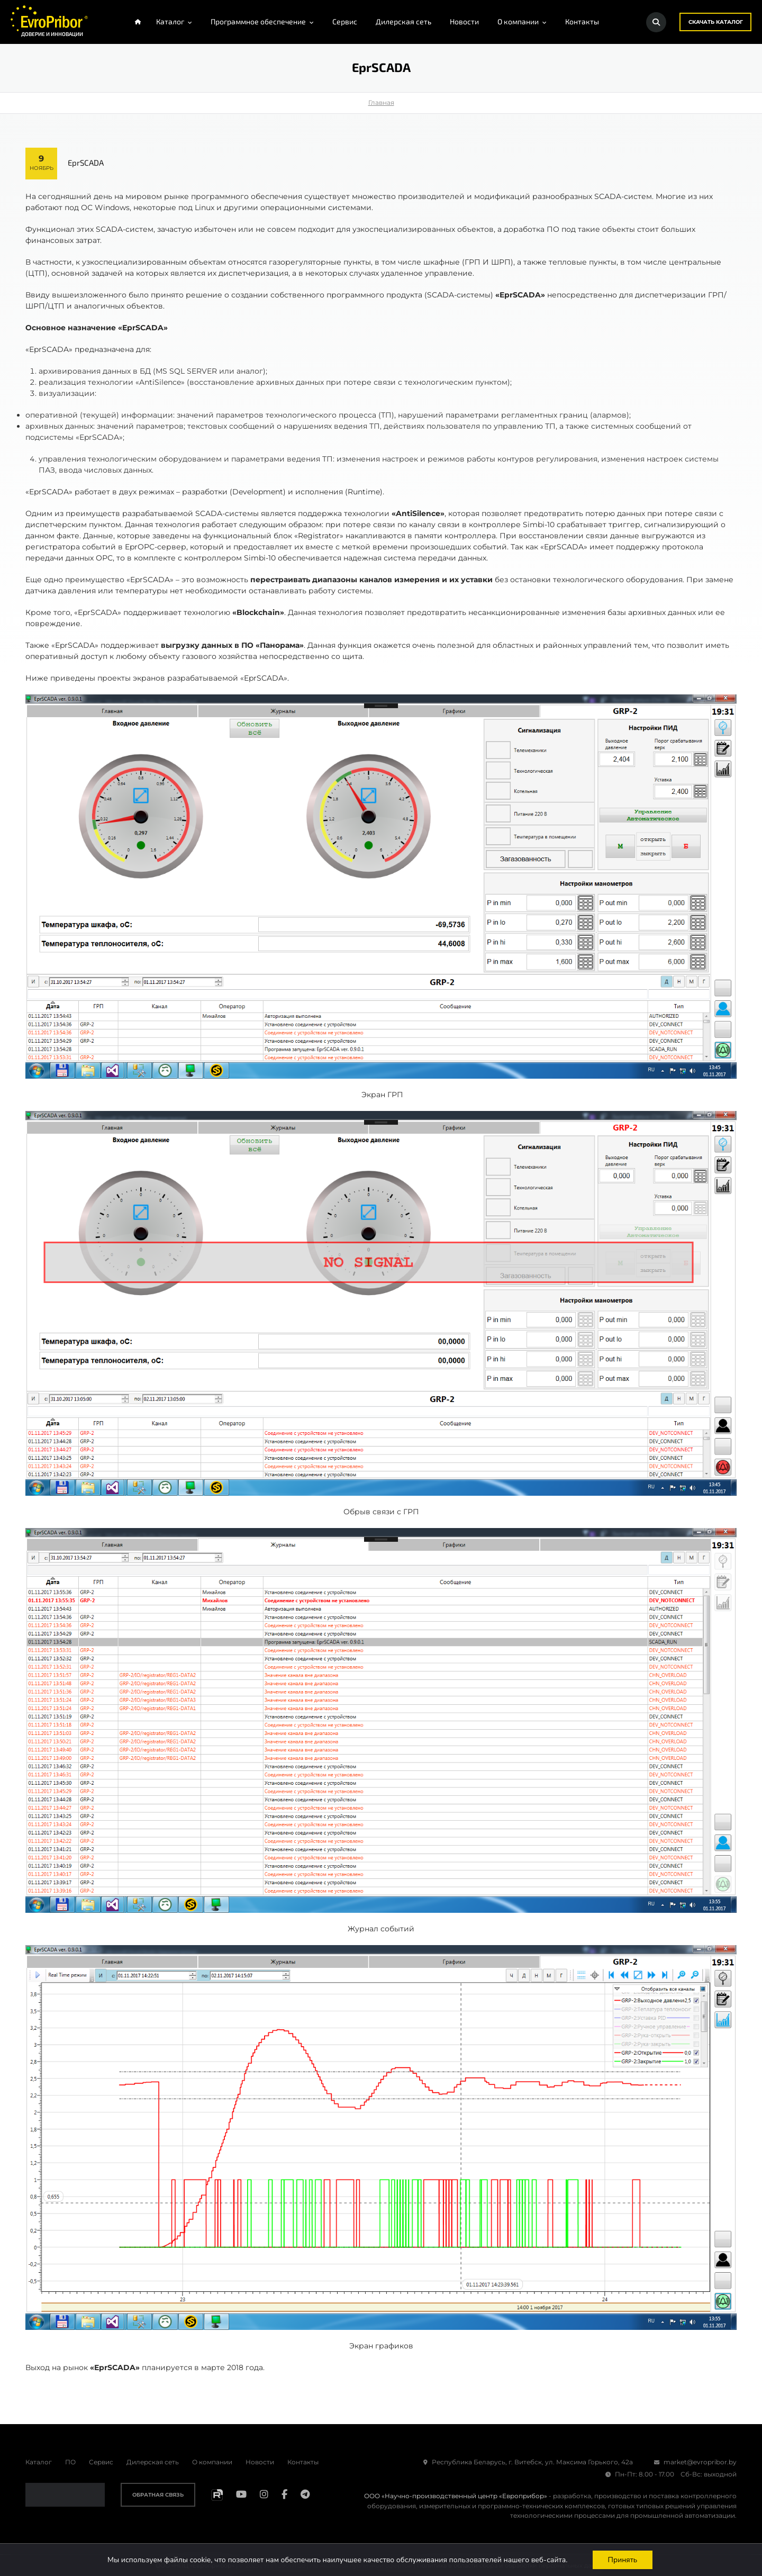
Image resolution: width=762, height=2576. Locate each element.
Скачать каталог (715, 22)
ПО (70, 2462)
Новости (260, 2462)
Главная (381, 103)
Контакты (303, 2462)
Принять (622, 2559)
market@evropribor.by (695, 2462)
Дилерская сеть (152, 2462)
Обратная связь (158, 2495)
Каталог (38, 2462)
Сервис (101, 2462)
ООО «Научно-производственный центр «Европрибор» (455, 2496)
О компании (212, 2462)
